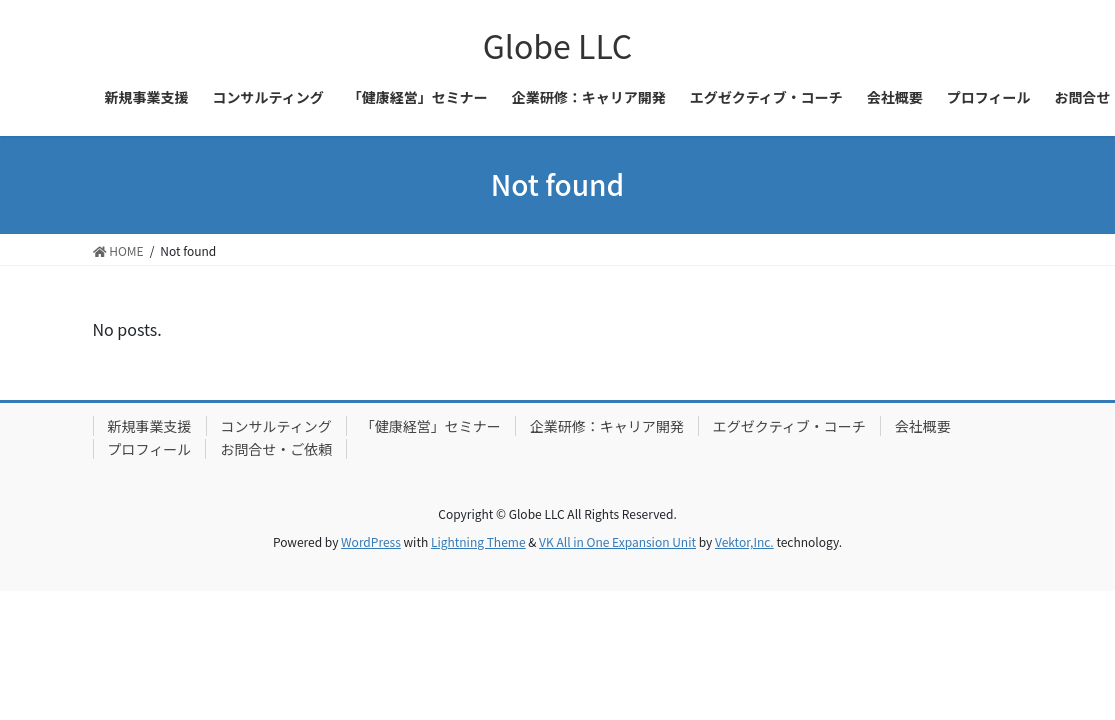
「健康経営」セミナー (431, 426)
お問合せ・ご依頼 (276, 449)
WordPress (371, 541)
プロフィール (150, 449)
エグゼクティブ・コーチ (789, 426)
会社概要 (923, 426)
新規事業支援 (150, 426)
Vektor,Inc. (744, 541)
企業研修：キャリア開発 (607, 426)
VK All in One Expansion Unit (617, 541)
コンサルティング (276, 426)
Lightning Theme (478, 541)
